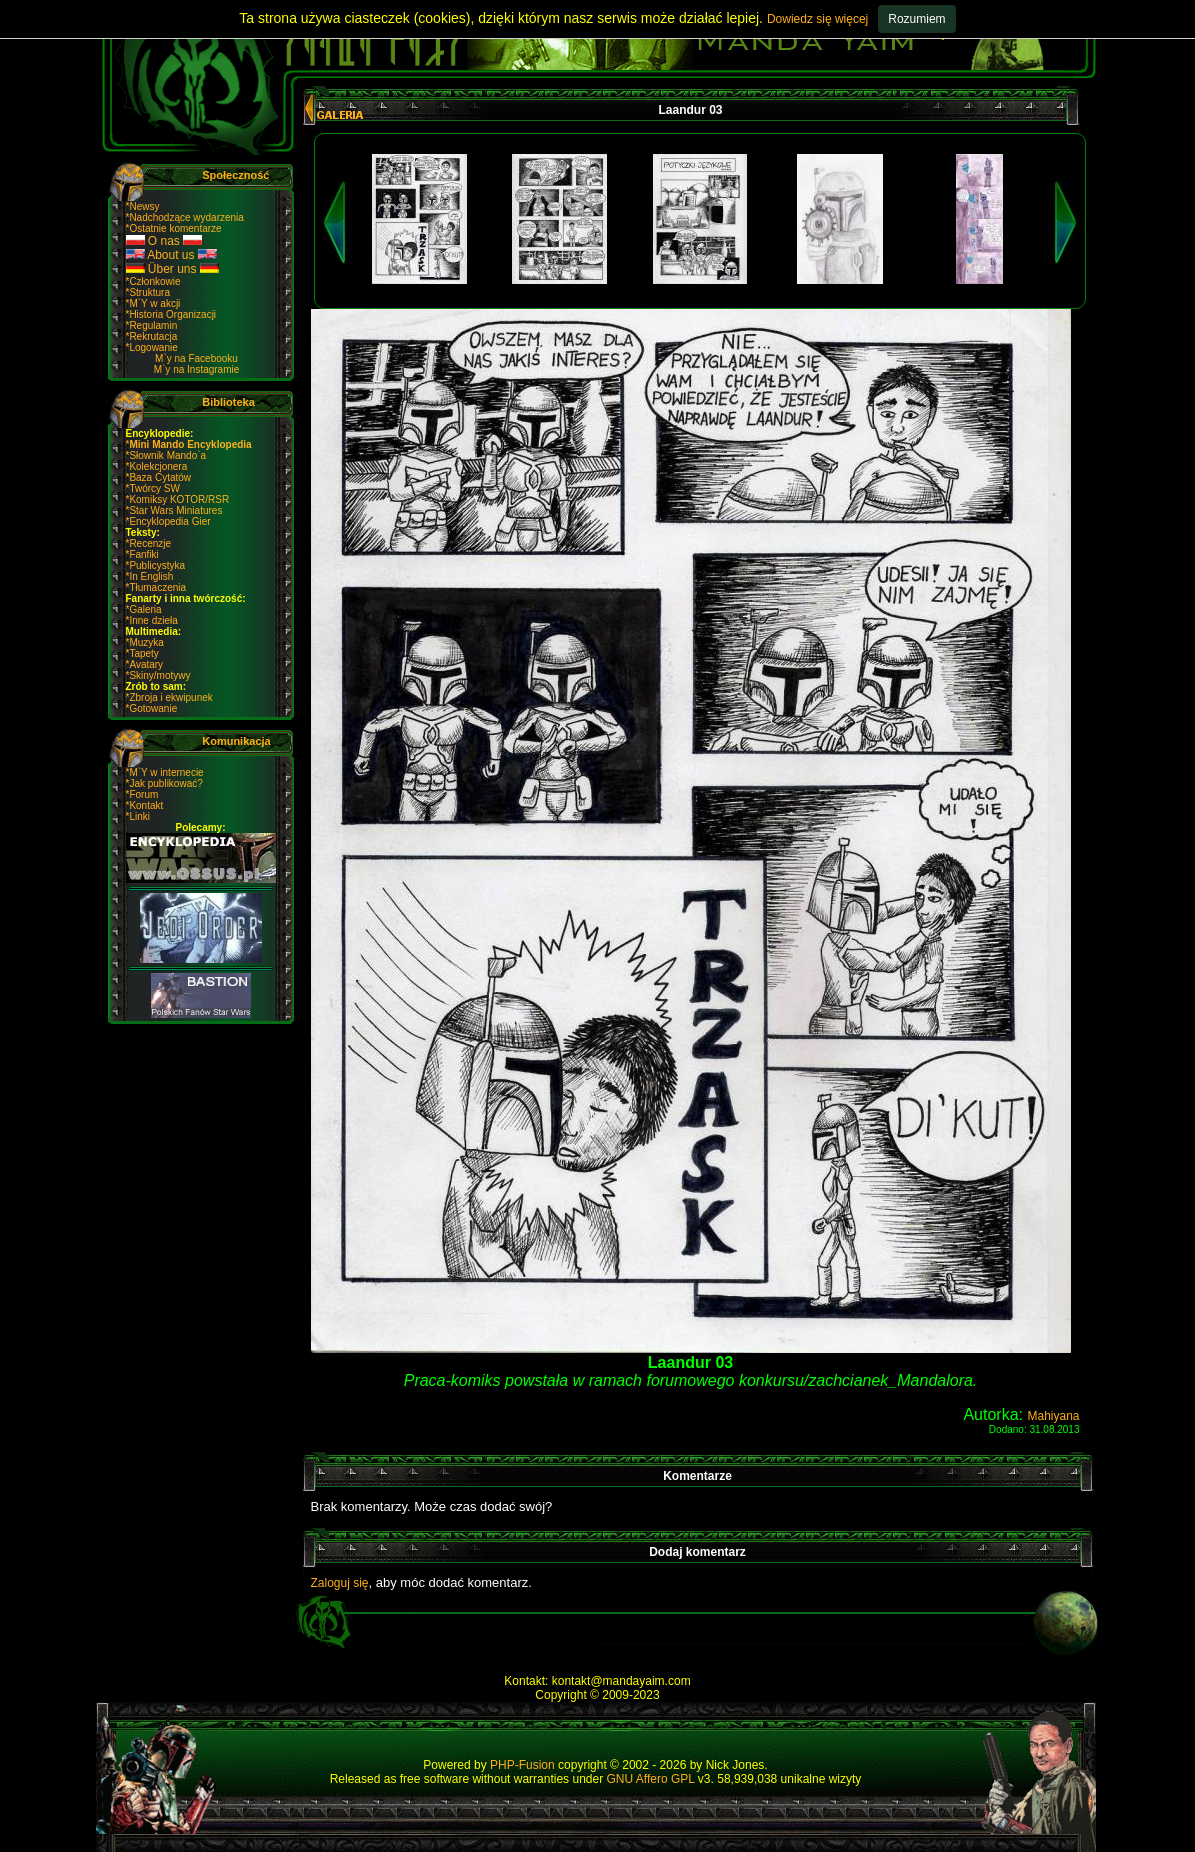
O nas (164, 241)
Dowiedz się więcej (817, 19)
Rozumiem (916, 19)
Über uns (172, 269)
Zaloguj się (340, 1583)
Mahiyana (1053, 1416)
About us (171, 255)
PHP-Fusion (522, 1765)
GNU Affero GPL (650, 1779)
